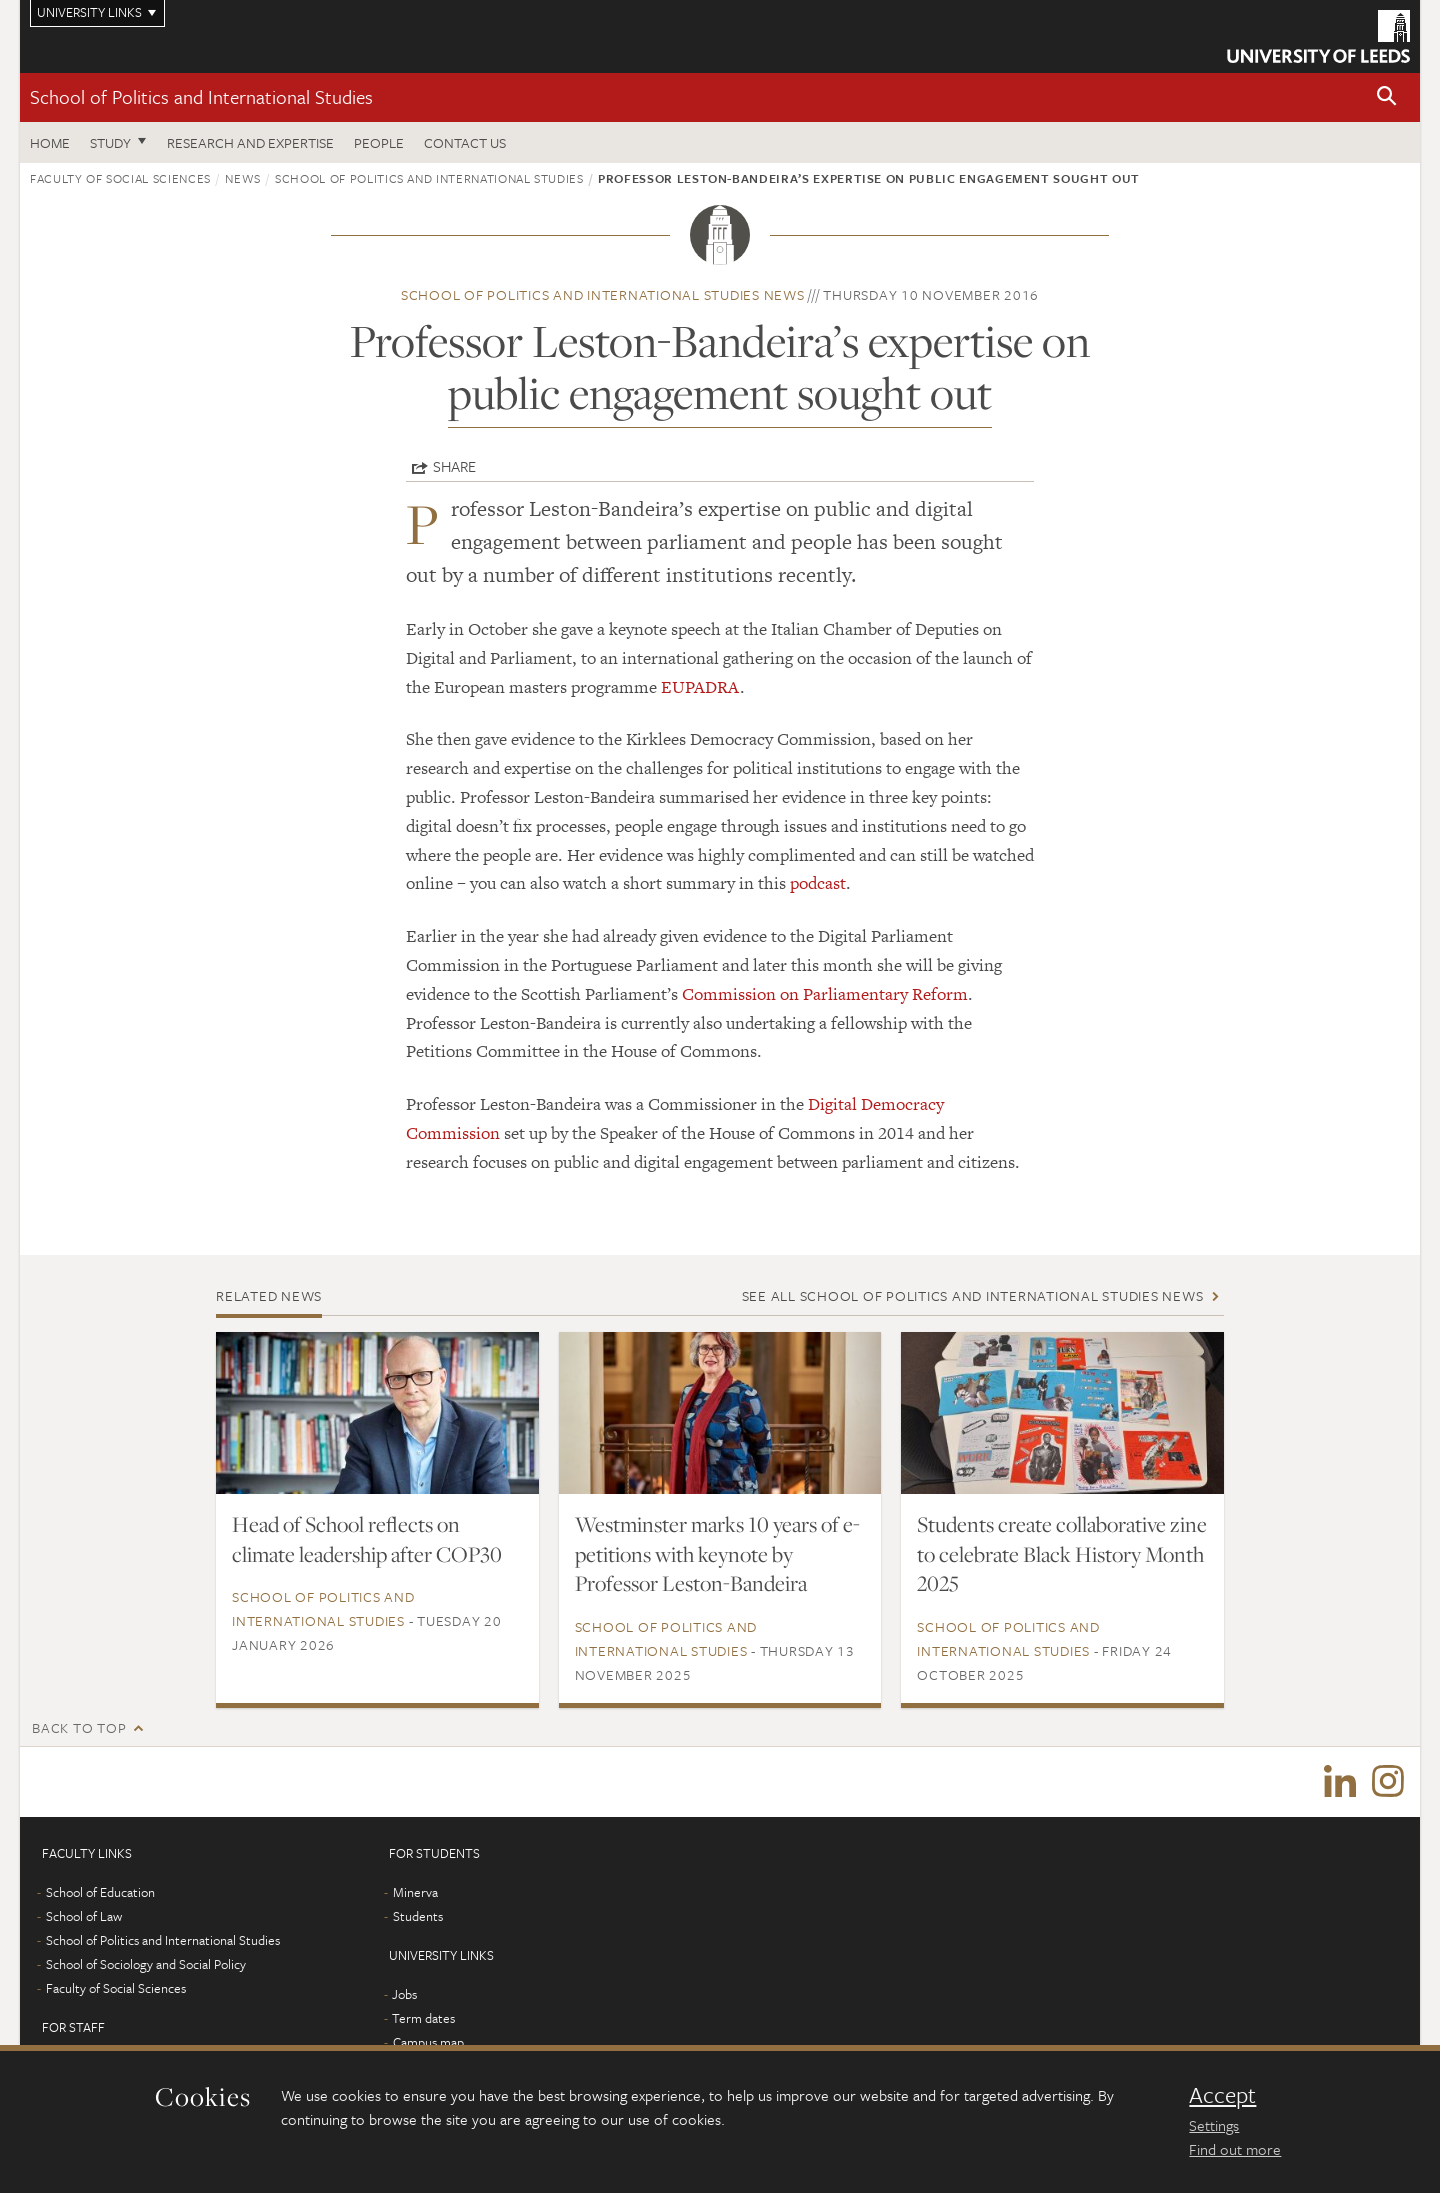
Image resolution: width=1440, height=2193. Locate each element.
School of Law (84, 1916)
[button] (1387, 97)
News (243, 178)
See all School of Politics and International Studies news (973, 1295)
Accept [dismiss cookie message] (1222, 2095)
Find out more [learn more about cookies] (1235, 2149)
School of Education (100, 1892)
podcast (818, 883)
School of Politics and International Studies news (603, 294)
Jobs (404, 1994)
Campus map (428, 2042)
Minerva (415, 1892)
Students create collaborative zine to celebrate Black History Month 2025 (1062, 1554)
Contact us (465, 142)
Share (454, 466)
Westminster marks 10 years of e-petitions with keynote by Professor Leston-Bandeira (717, 1554)
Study (110, 142)
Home (50, 142)
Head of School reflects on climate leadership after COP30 (367, 1539)
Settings (1214, 2125)
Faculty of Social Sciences (120, 178)
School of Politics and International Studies (201, 96)
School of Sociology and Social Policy (146, 1964)
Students (418, 1916)
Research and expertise (250, 142)
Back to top (79, 1727)
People (379, 142)
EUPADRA (700, 687)
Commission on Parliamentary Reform (825, 994)
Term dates (423, 2018)
